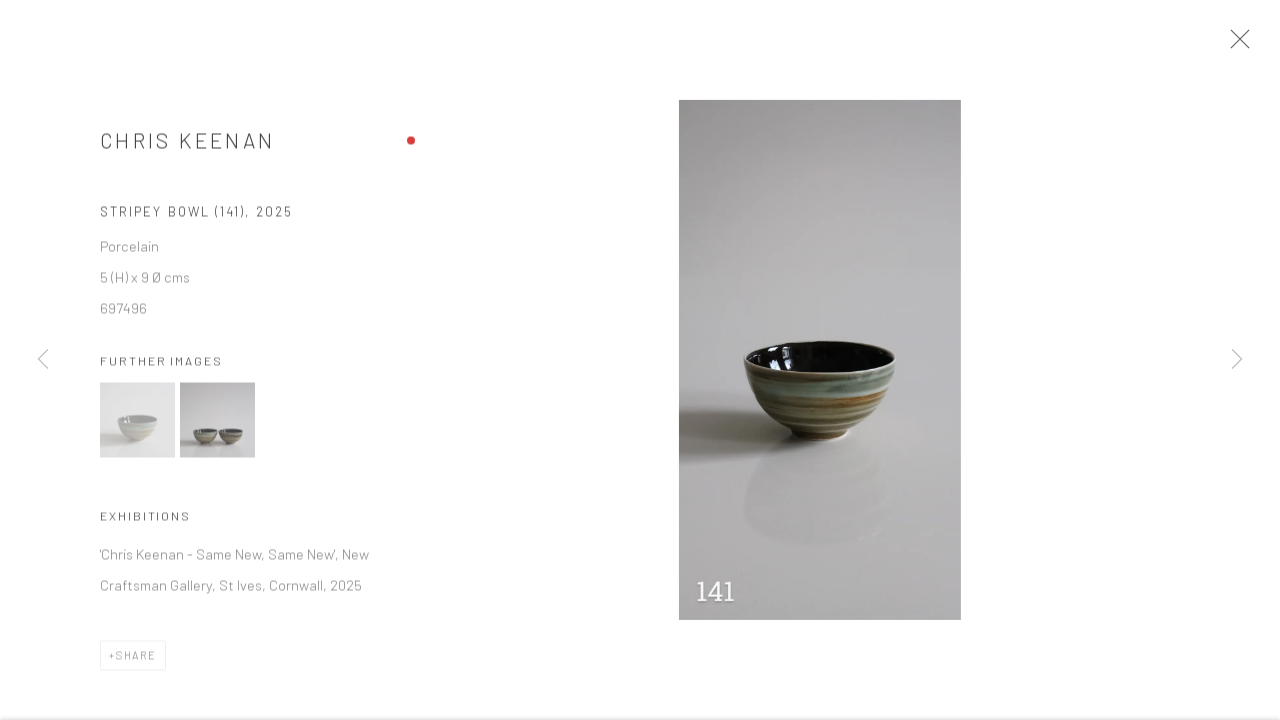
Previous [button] (43, 360)
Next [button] (1237, 360)
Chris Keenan (187, 146)
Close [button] (1244, 45)
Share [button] (136, 660)
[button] (137, 426)
